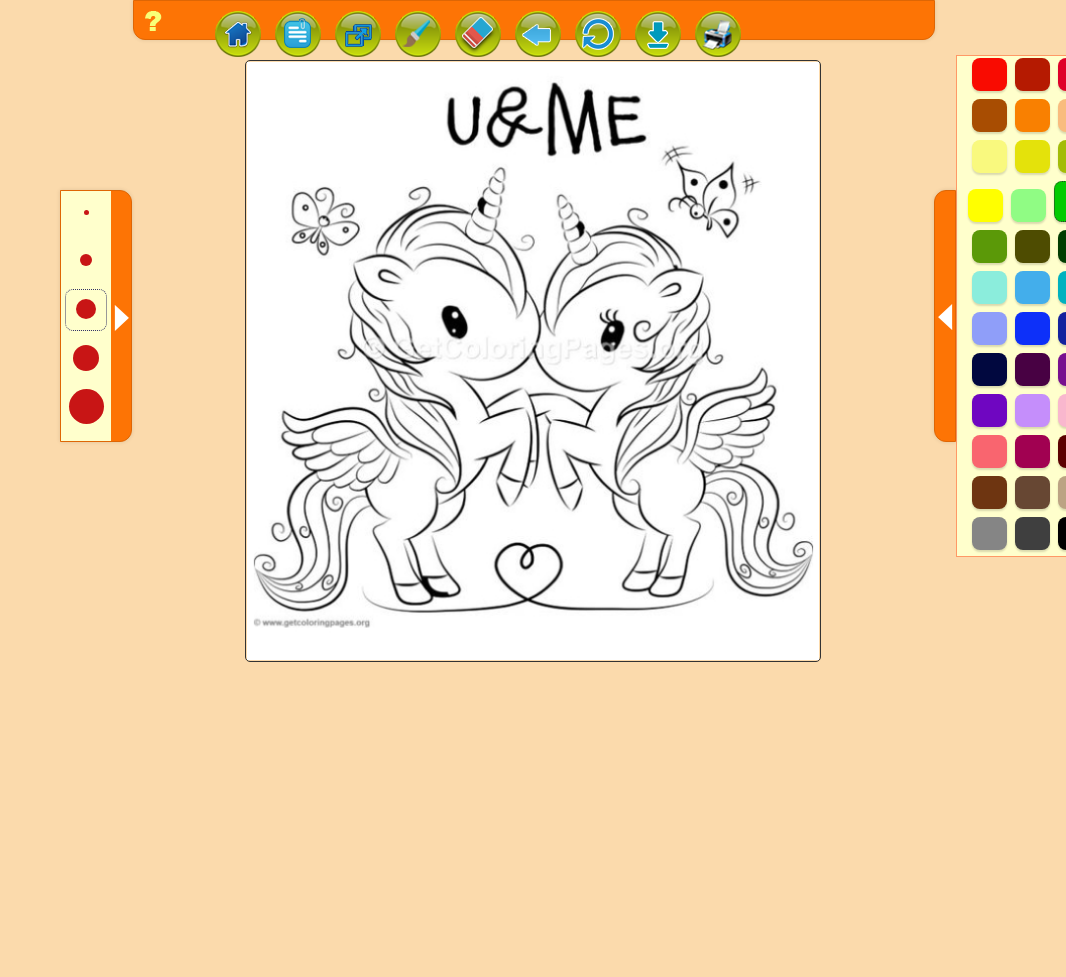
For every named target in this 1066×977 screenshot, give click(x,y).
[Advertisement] (533, 833)
